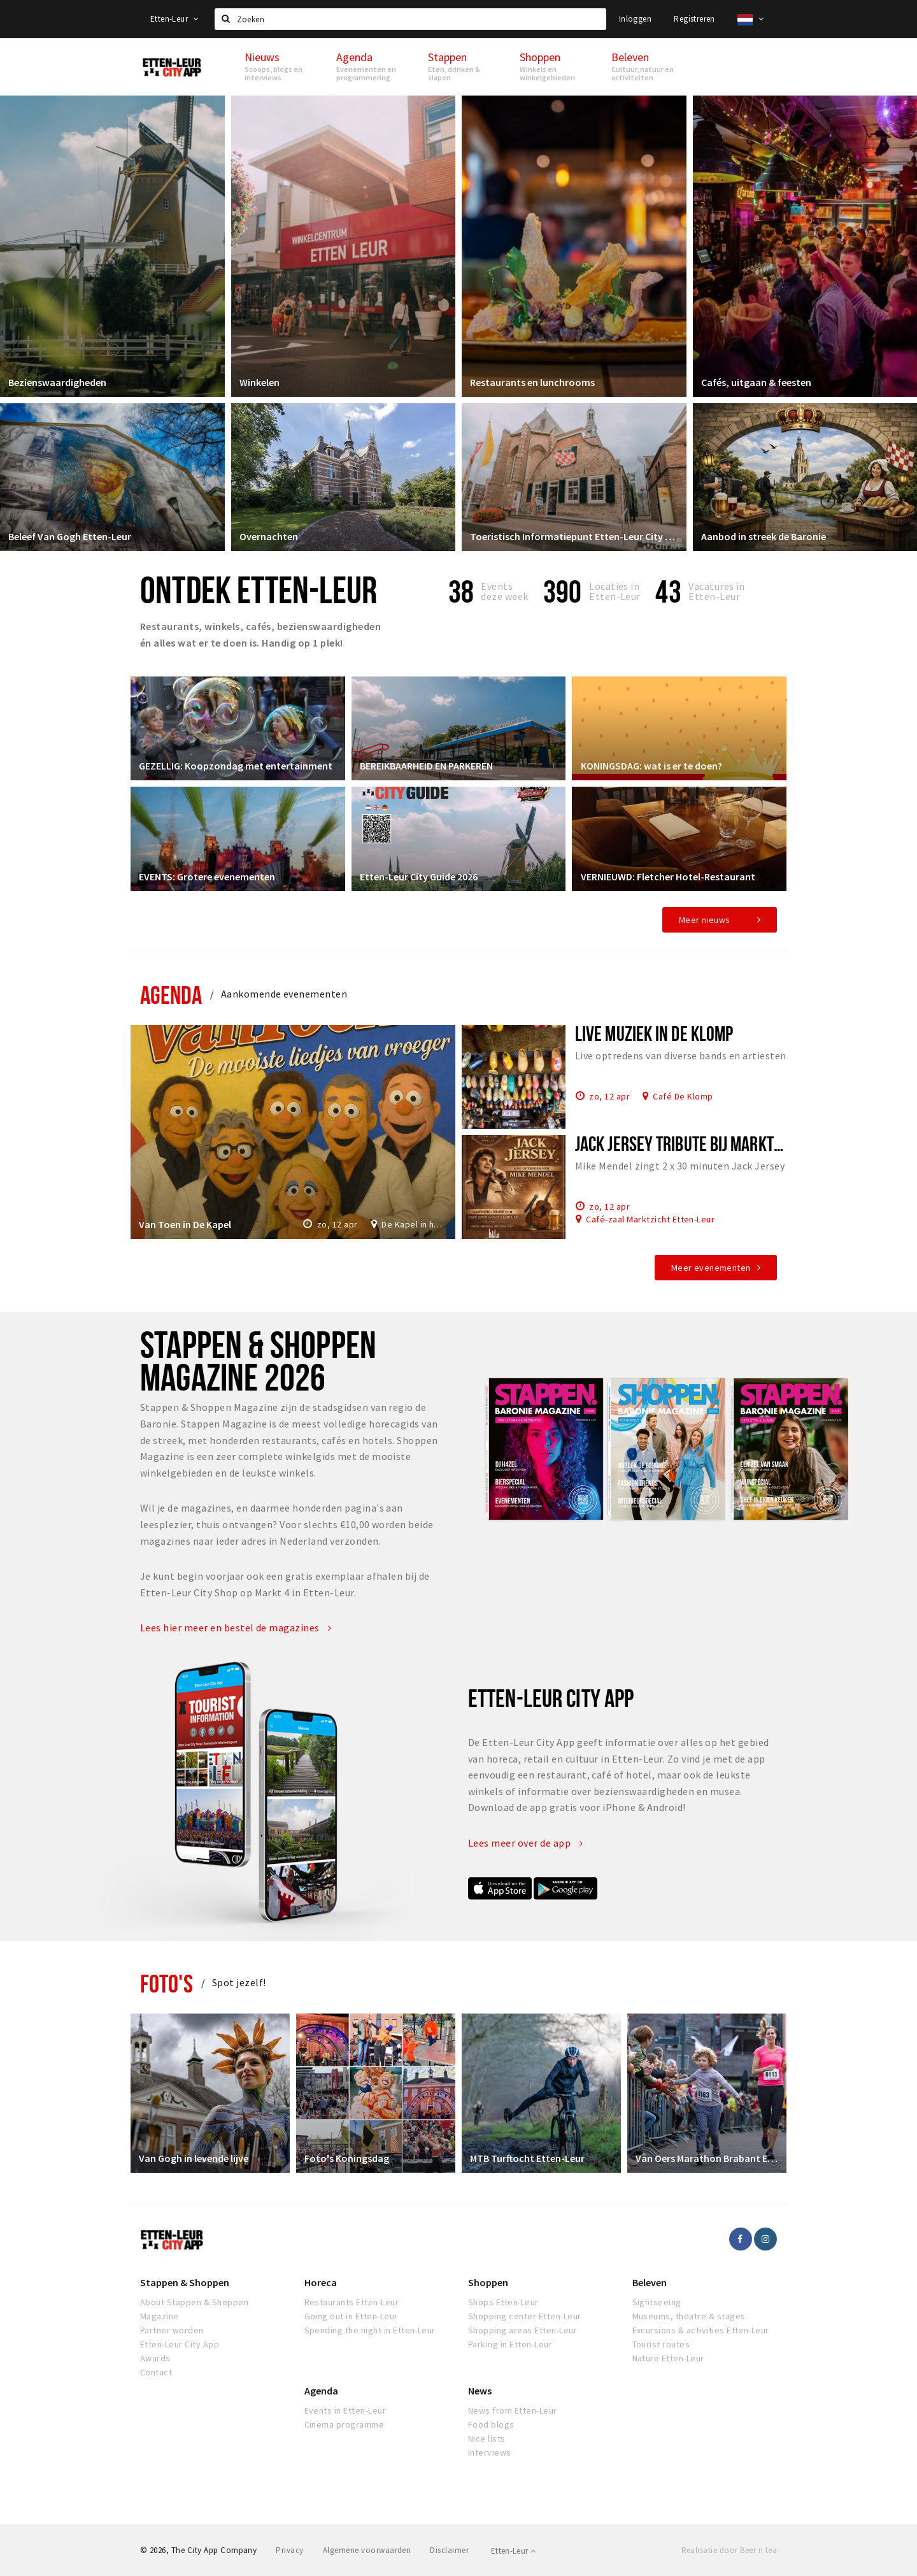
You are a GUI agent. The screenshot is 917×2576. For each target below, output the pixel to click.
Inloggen (635, 18)
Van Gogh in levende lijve (195, 2156)
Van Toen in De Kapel (186, 1223)
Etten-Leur (174, 18)
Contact (156, 2372)
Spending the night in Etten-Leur (370, 2330)
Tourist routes (661, 2344)
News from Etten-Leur (512, 2410)
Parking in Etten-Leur (510, 2344)
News (480, 2390)
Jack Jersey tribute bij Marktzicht (692, 1143)
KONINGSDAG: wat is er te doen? (652, 764)
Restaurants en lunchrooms (533, 381)
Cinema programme (344, 2424)
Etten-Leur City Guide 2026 (420, 875)
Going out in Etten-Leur (351, 2316)
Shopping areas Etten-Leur (522, 2330)
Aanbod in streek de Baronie (764, 535)
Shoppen (488, 2282)
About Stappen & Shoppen (194, 2302)
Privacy (289, 2550)
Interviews (489, 2452)
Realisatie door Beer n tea (729, 2550)
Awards (155, 2358)
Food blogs (491, 2424)
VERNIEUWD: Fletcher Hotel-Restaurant (668, 875)
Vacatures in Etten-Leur (716, 591)
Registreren (694, 18)
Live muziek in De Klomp (654, 1033)
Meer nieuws (704, 920)
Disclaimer (449, 2550)
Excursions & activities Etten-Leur (700, 2330)
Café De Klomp (683, 1096)
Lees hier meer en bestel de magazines (236, 1627)
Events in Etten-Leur (345, 2410)
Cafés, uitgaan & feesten (757, 381)
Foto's (166, 1983)
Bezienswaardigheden (59, 381)
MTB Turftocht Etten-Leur (528, 2156)
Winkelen (261, 381)
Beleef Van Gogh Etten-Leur (71, 535)
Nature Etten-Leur (668, 2358)
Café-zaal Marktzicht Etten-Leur (650, 1218)
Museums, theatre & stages (689, 2316)
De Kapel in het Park (413, 1223)
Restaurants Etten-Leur (351, 2302)
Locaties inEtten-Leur (615, 591)
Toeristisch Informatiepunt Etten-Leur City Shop (574, 535)
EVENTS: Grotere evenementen (208, 875)
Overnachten (270, 535)
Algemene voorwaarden (367, 2550)
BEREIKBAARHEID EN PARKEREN (427, 764)
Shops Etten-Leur (503, 2302)
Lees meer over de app (525, 1842)
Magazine (159, 2316)
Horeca (320, 2282)
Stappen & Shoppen (184, 2282)
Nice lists (487, 2438)
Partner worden (172, 2330)
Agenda (171, 994)
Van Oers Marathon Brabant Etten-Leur (707, 2156)
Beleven (649, 2282)
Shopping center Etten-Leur (524, 2316)
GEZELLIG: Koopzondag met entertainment (237, 764)
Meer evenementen (711, 1267)
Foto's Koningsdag (348, 2156)
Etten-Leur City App (179, 2344)
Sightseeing (656, 2302)
